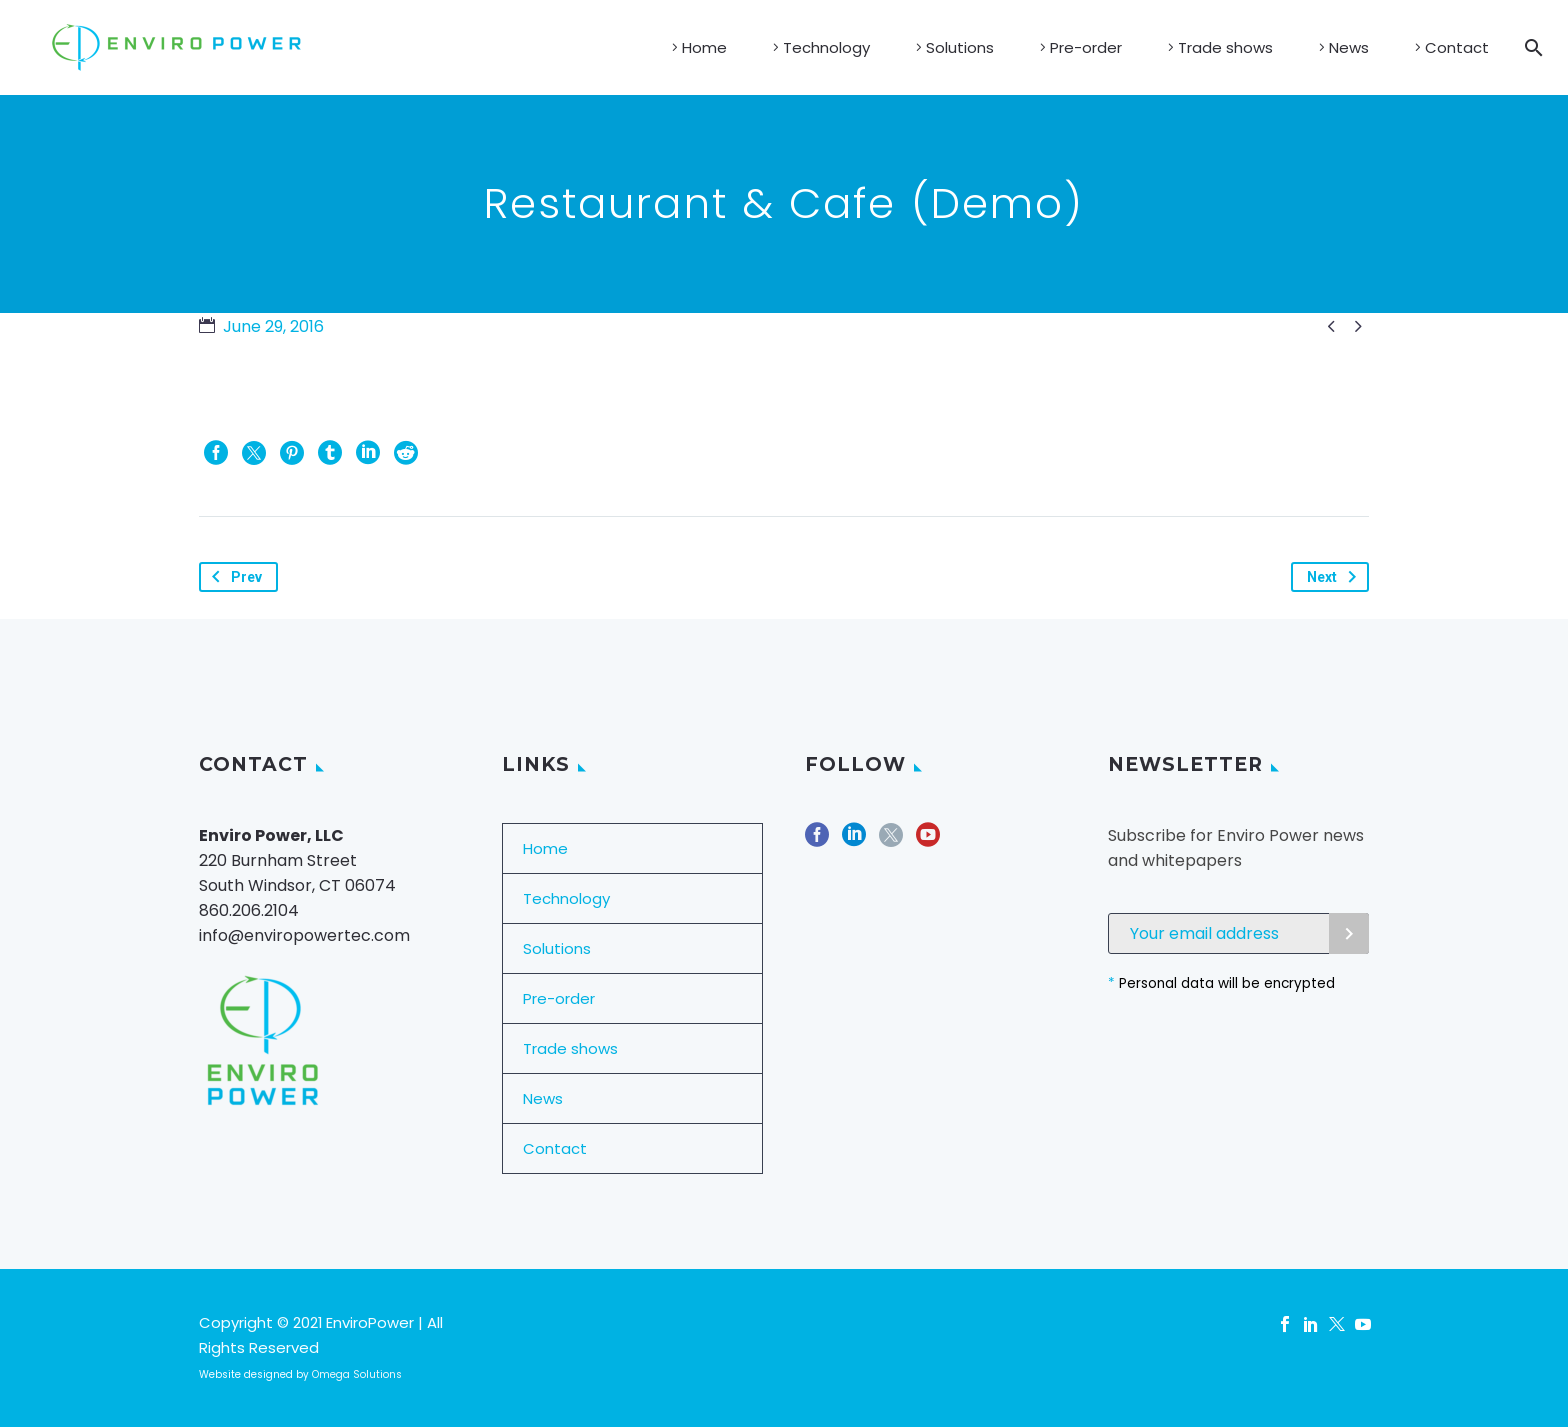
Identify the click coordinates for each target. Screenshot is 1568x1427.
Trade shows (1225, 47)
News (1349, 47)
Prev (233, 577)
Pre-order (1086, 47)
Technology (826, 47)
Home (704, 47)
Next (1335, 577)
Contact (1457, 47)
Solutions (960, 47)
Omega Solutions (357, 1374)
